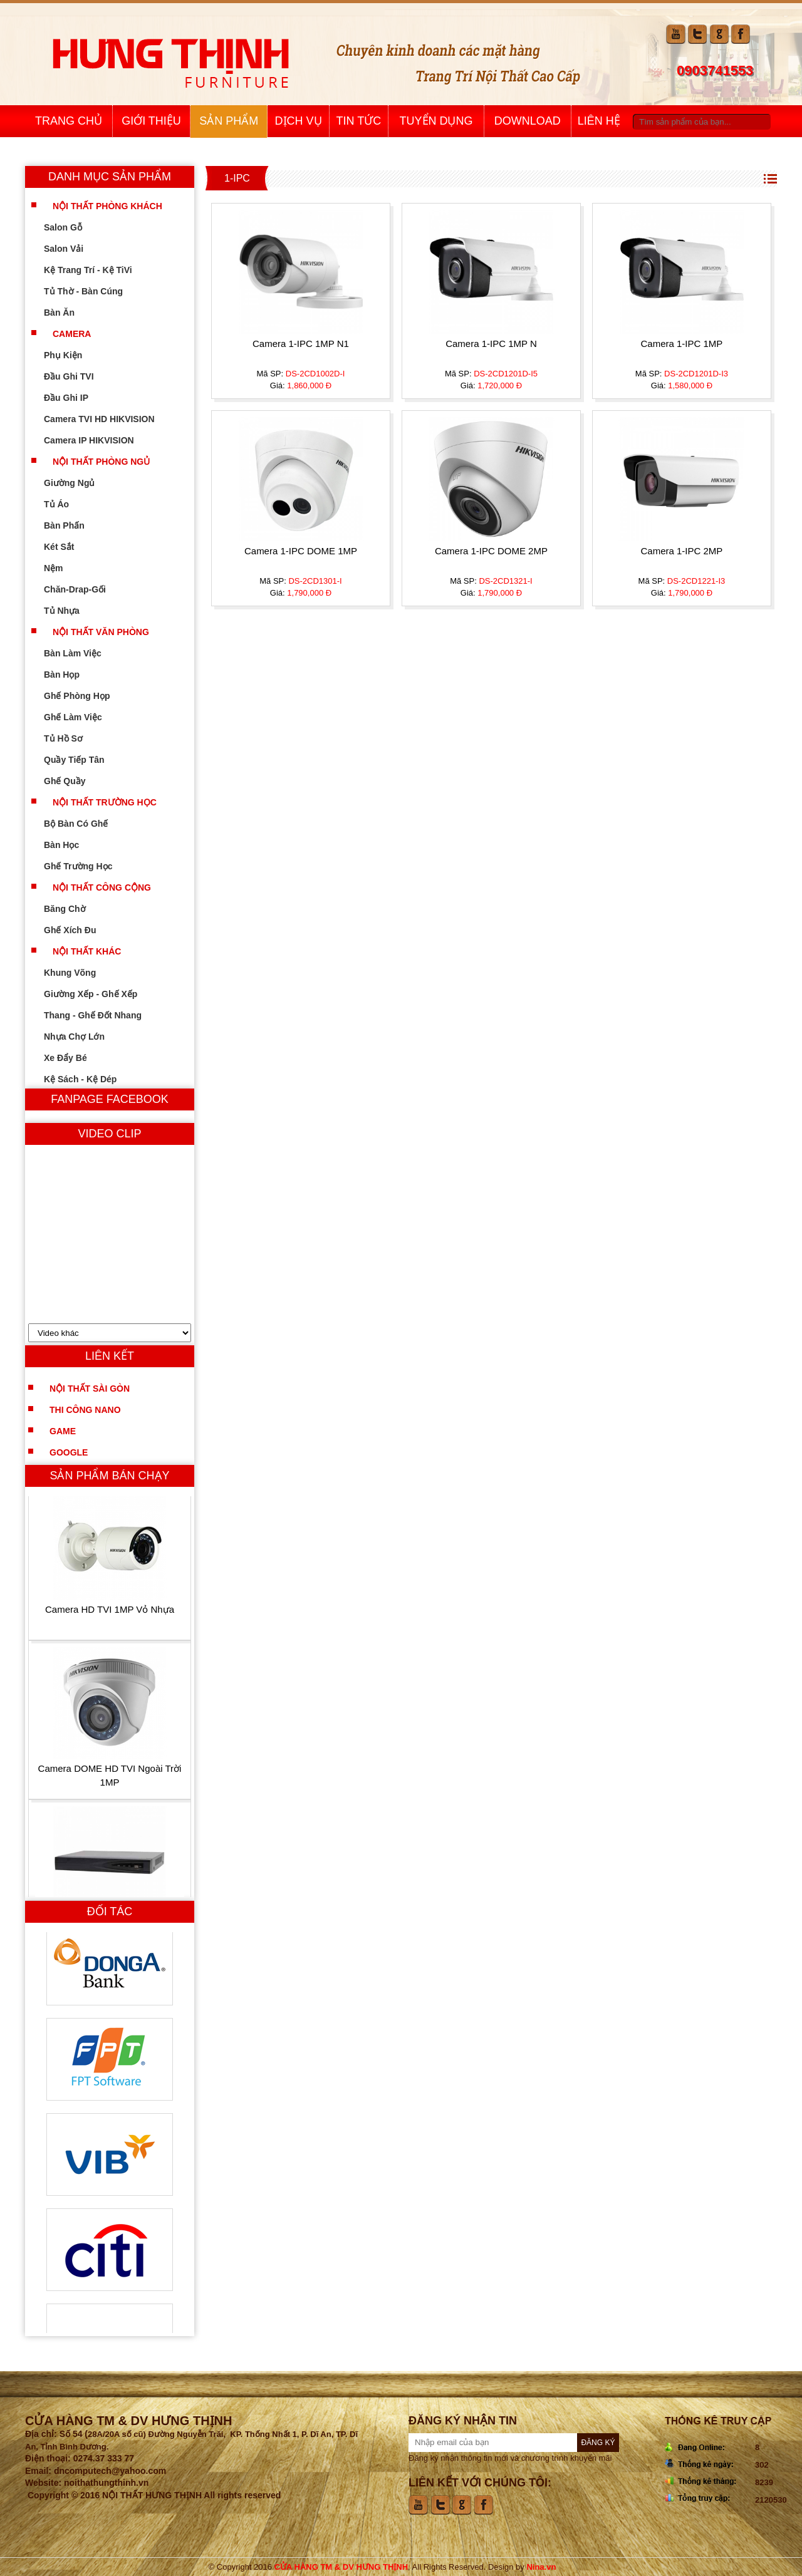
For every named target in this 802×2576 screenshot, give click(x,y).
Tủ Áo (65, 504)
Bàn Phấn (73, 525)
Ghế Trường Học (87, 866)
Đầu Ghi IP (75, 398)
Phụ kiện (72, 355)
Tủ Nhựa (70, 611)
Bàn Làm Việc (81, 653)
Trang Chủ (68, 121)
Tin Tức (359, 121)
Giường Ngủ (78, 483)
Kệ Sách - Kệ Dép (89, 1079)
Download (527, 121)
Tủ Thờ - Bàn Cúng (92, 291)
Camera (72, 334)
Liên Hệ (599, 121)
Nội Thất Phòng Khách (107, 206)
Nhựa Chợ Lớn (83, 1037)
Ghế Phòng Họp (85, 696)
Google (68, 1452)
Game (62, 1431)
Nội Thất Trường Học (105, 802)
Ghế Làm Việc (82, 717)
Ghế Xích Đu (79, 930)
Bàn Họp (70, 675)
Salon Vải (72, 249)
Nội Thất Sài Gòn (89, 1389)
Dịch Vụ (298, 121)
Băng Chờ (74, 909)
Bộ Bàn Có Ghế (85, 824)
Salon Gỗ (72, 227)
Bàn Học (70, 845)
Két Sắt (68, 547)
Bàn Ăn (68, 313)
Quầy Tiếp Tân (83, 760)
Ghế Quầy (74, 781)
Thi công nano (85, 1410)
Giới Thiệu (151, 121)
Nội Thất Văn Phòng (101, 632)
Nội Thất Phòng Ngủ (101, 462)
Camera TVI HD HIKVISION (108, 419)
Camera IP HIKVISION (98, 440)
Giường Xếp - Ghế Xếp (99, 994)
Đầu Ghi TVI (78, 376)
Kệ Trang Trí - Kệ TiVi (97, 270)
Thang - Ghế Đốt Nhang (101, 1015)
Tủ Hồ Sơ (72, 738)
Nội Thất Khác (87, 951)
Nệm (62, 568)
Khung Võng (79, 973)
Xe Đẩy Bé (74, 1058)
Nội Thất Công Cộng (102, 887)
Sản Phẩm (228, 121)
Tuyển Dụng (436, 121)
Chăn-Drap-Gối (84, 589)
